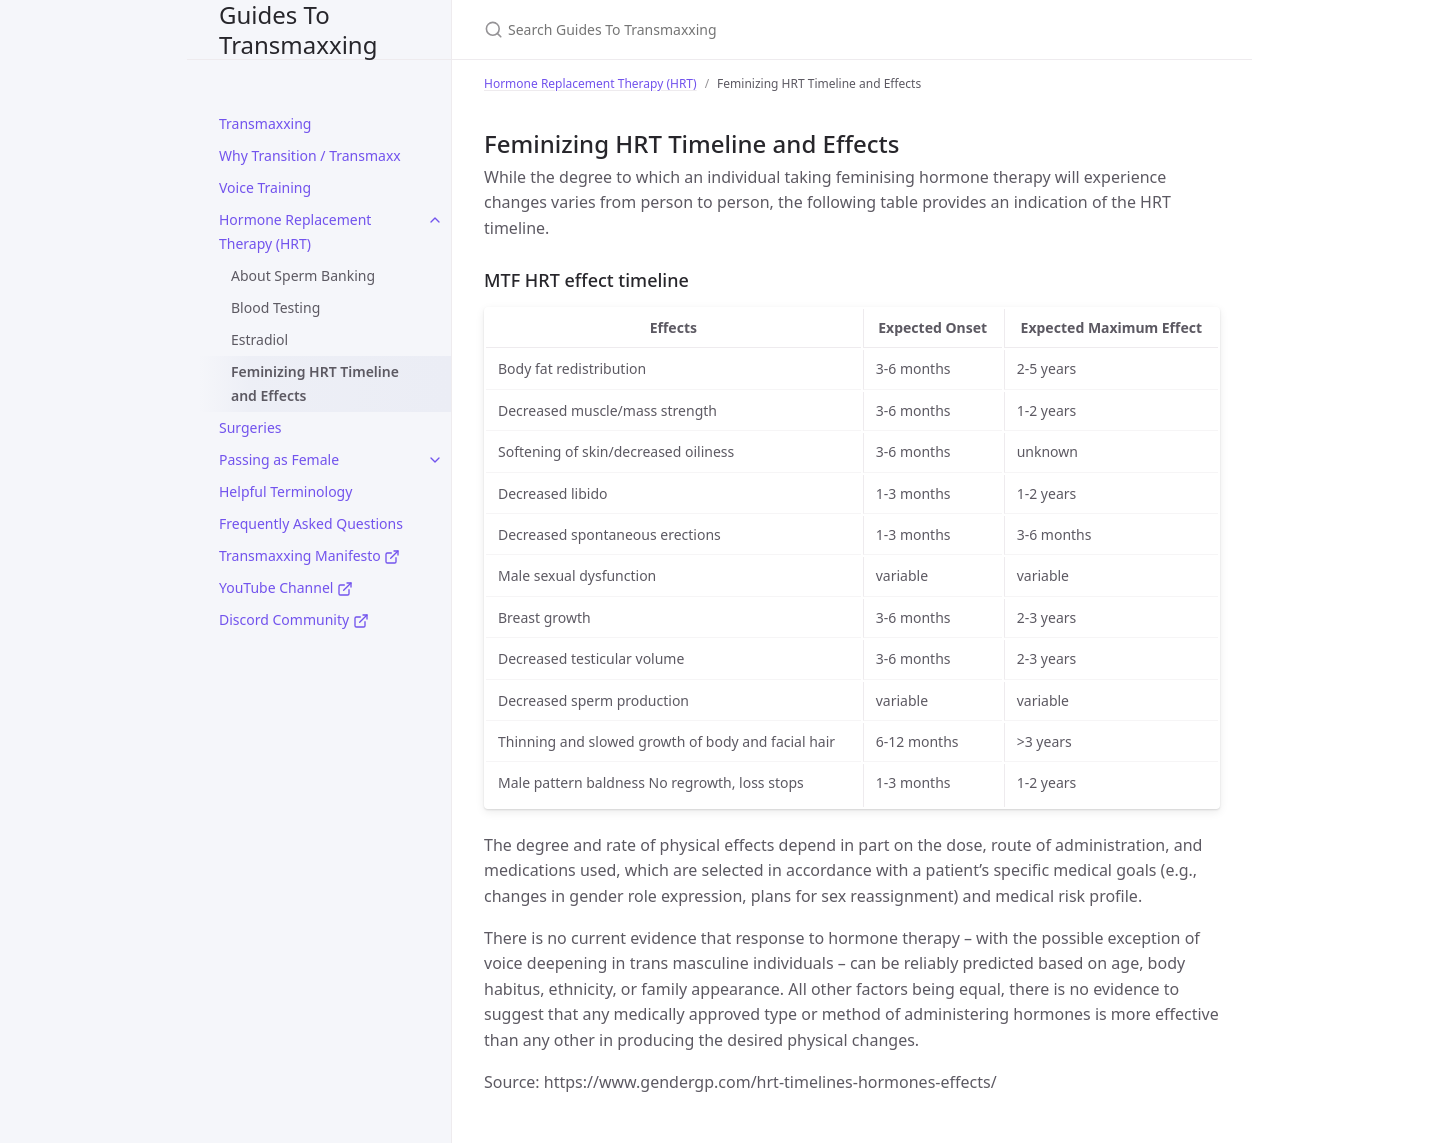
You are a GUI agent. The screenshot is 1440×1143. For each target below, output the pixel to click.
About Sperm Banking (303, 275)
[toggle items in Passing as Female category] (435, 460)
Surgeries (250, 427)
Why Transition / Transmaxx (310, 155)
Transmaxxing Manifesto (309, 555)
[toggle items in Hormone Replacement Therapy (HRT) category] (435, 220)
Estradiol (259, 339)
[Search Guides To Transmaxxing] (720, 29)
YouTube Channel (286, 587)
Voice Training (265, 187)
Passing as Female (279, 459)
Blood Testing (275, 307)
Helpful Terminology (285, 491)
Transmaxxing (265, 123)
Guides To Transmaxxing (298, 29)
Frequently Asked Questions (311, 523)
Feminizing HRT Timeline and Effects (315, 383)
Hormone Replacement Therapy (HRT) (295, 231)
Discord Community (294, 619)
